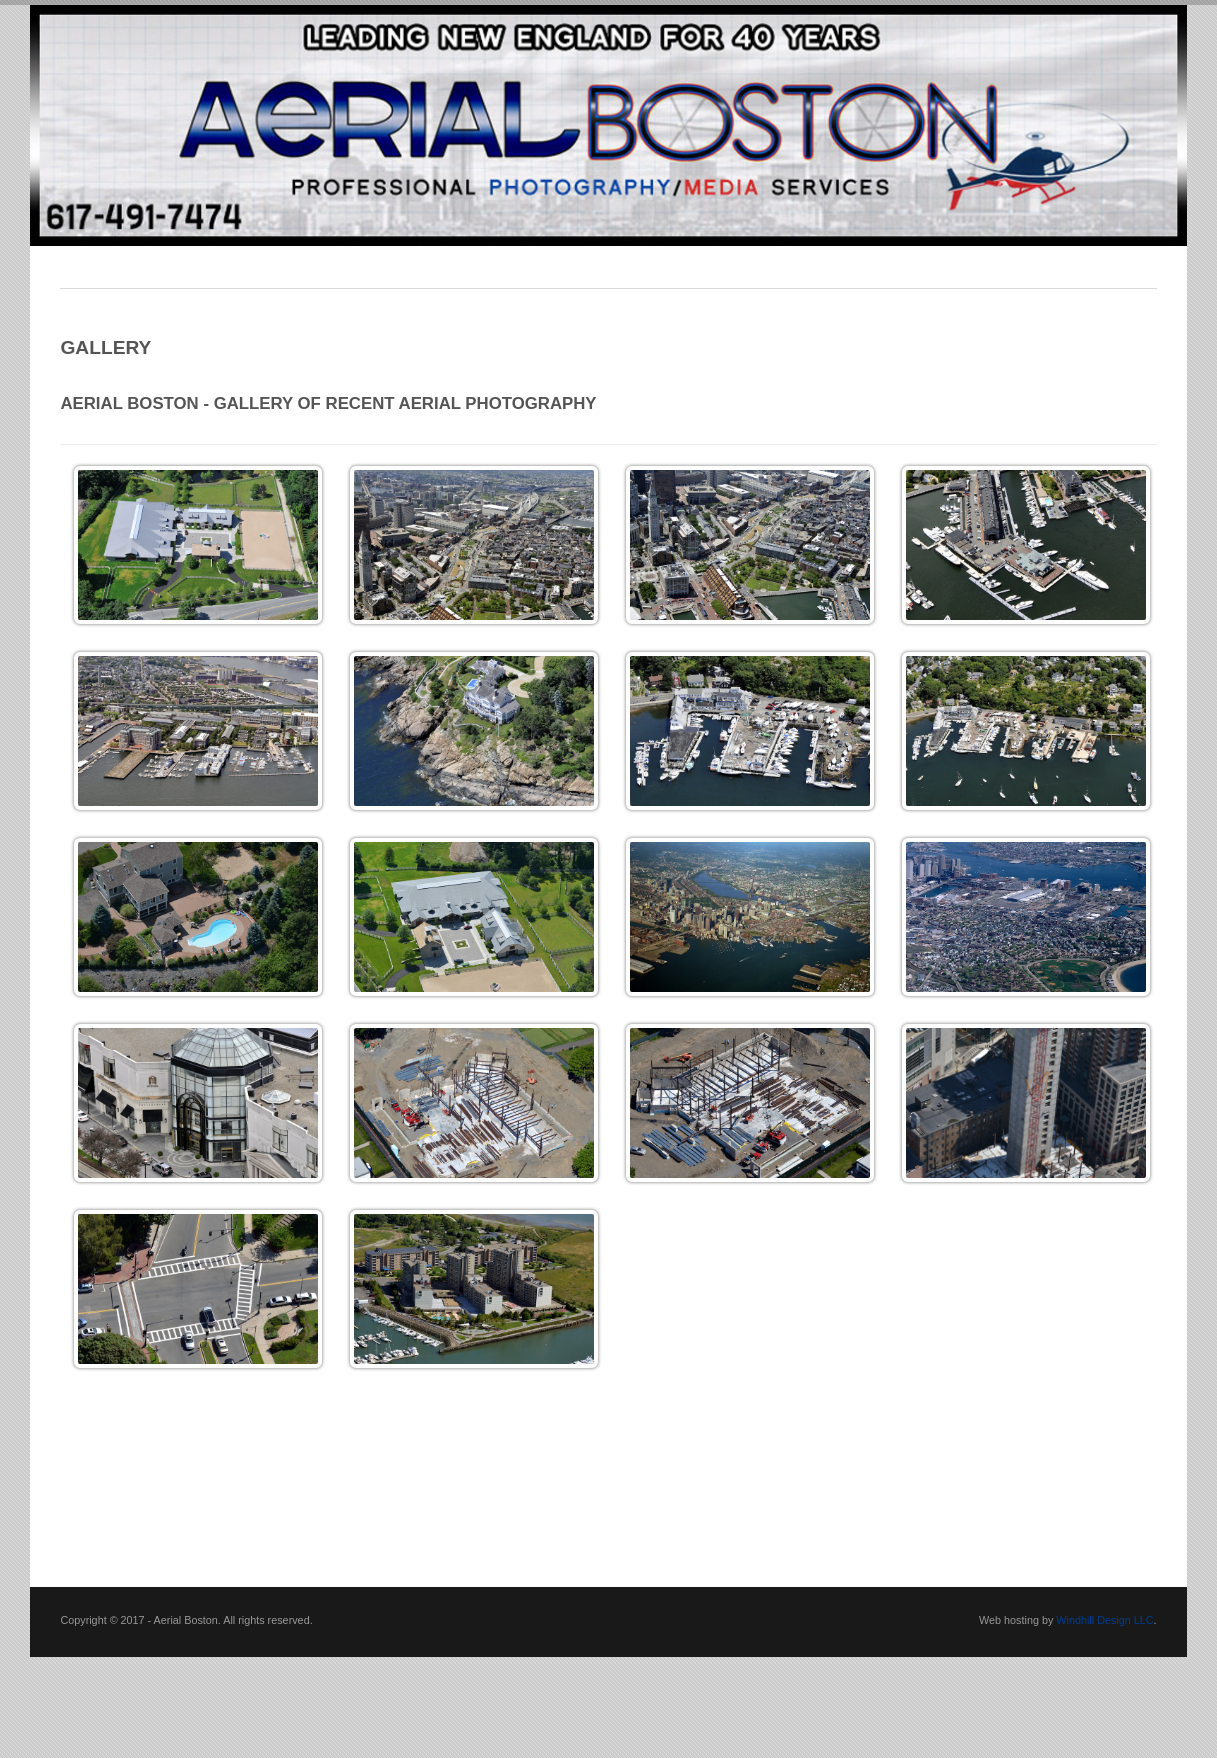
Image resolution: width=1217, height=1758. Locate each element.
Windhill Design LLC (1104, 1620)
